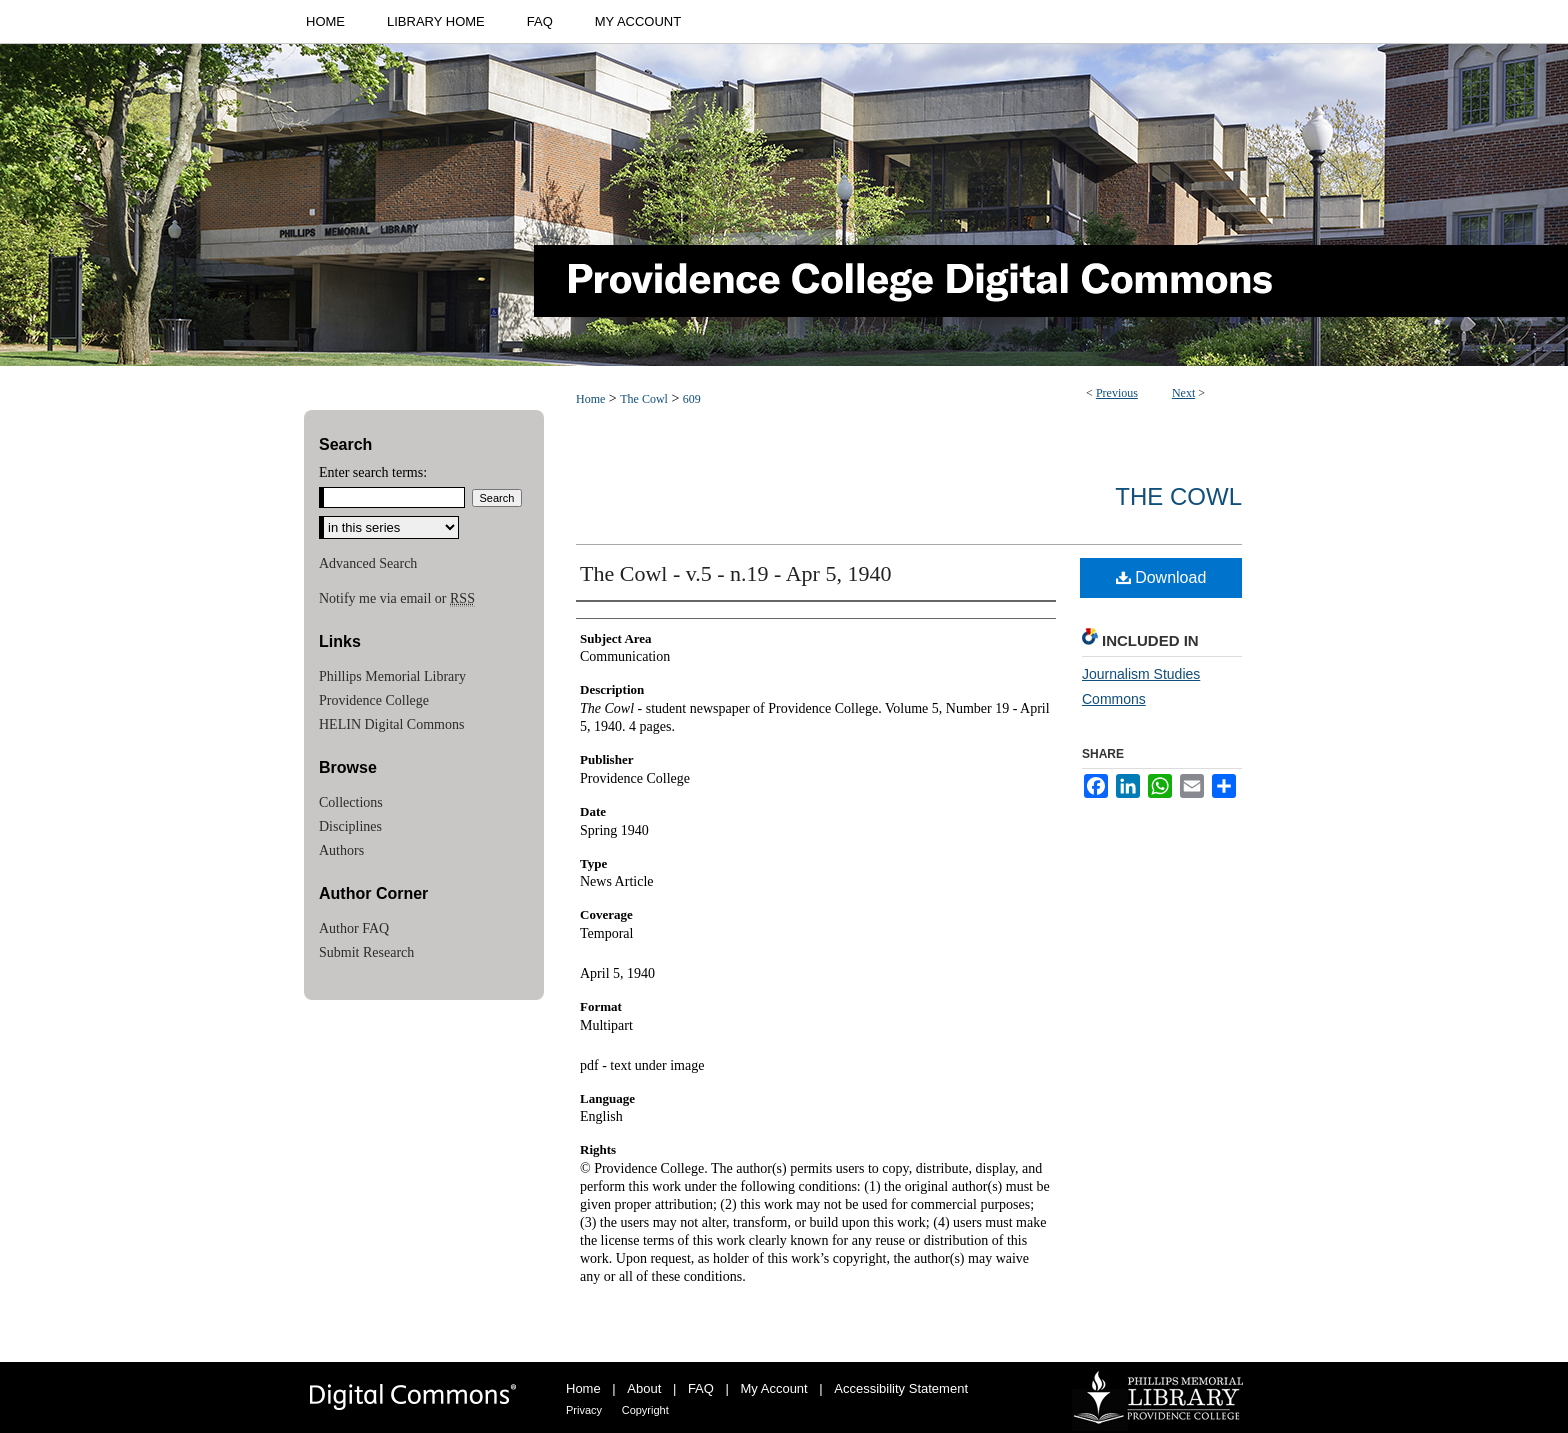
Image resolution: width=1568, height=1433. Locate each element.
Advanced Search (368, 563)
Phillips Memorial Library (392, 676)
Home (590, 399)
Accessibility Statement (901, 1388)
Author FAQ (354, 928)
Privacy (584, 1410)
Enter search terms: (373, 472)
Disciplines (350, 826)
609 (692, 399)
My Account (774, 1388)
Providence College (374, 700)
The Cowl (644, 399)
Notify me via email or (397, 599)
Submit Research (366, 952)
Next (1183, 393)
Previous (1117, 393)
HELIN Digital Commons (391, 724)
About (644, 1388)
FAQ (701, 1388)
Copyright (645, 1410)
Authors (341, 850)
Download (1161, 577)
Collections (351, 802)
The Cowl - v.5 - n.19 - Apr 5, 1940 (735, 573)
